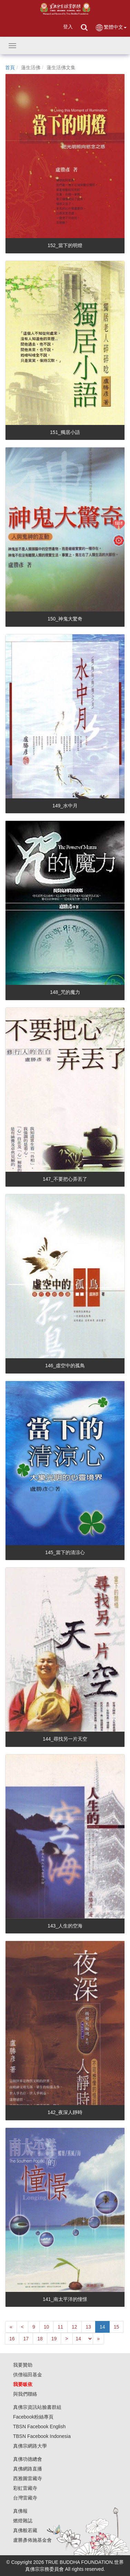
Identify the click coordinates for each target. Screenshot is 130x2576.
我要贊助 (22, 2365)
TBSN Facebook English (39, 2426)
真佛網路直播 (27, 2468)
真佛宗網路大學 (30, 2446)
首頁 (10, 67)
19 (54, 2338)
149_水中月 (65, 805)
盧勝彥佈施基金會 (32, 2540)
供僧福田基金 (27, 2374)
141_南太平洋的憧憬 (65, 2299)
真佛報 (20, 2511)
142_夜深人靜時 (65, 2112)
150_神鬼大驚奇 (65, 619)
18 (40, 2338)
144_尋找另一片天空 (65, 1739)
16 (12, 2338)
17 (26, 2338)
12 (74, 2327)
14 (102, 2327)
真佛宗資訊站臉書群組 (37, 2407)
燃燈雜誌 (22, 2520)
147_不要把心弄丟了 (65, 1179)
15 (116, 2327)
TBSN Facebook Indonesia (42, 2436)
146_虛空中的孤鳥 (65, 1365)
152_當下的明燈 (65, 245)
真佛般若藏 (25, 2530)
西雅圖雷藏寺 (27, 2478)
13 (88, 2327)
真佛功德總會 (27, 2459)
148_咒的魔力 (65, 992)
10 (46, 2327)
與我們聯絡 (25, 2394)
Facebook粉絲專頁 (33, 2417)
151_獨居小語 (65, 432)
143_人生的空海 (65, 1926)
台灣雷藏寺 (25, 2498)
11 (60, 2327)
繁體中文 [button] (111, 27)
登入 (68, 26)
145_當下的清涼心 (65, 1552)
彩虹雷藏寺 (25, 2488)
